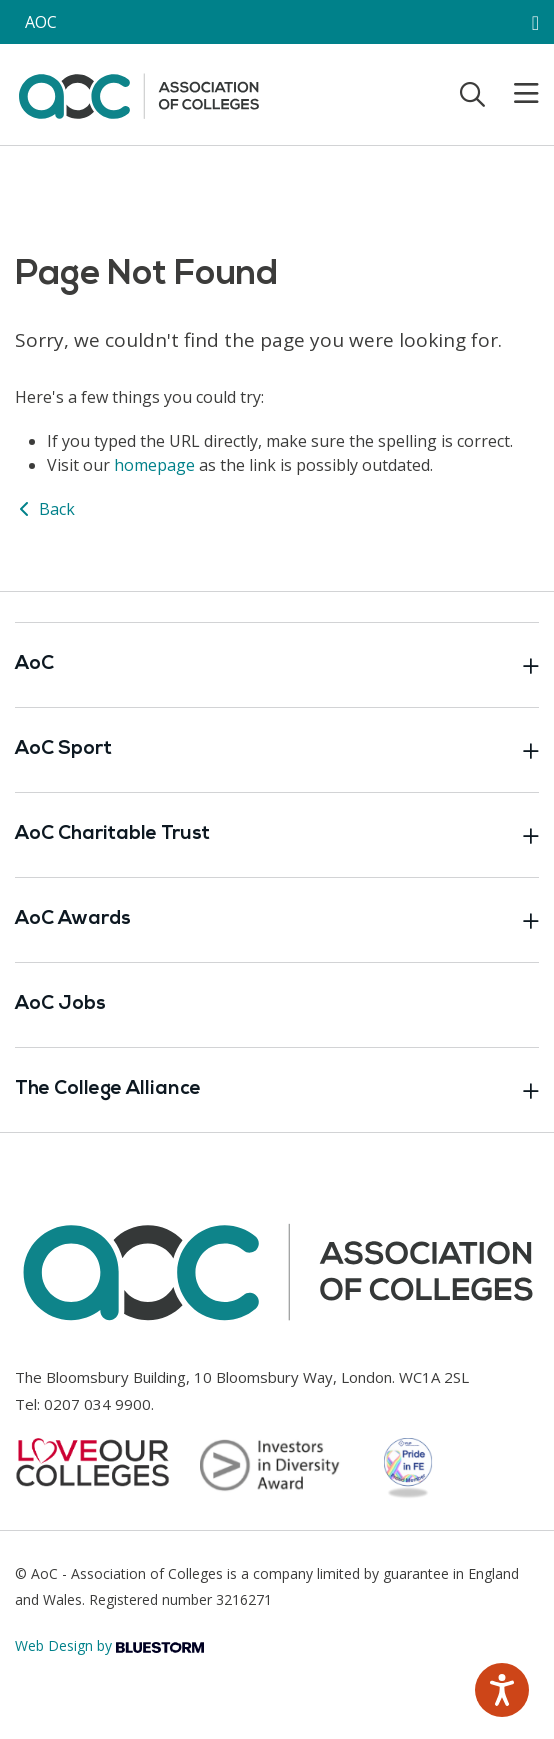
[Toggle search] (472, 94)
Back (45, 509)
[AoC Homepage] (138, 93)
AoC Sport (277, 750)
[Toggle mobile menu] (514, 94)
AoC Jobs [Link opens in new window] (60, 1004)
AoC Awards (277, 920)
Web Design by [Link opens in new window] (109, 1645)
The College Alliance (277, 1090)
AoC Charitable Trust (277, 835)
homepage (154, 465)
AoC (277, 665)
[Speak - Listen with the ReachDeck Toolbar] (502, 1690)
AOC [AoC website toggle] (41, 22)
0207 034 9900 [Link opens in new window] (97, 1404)
